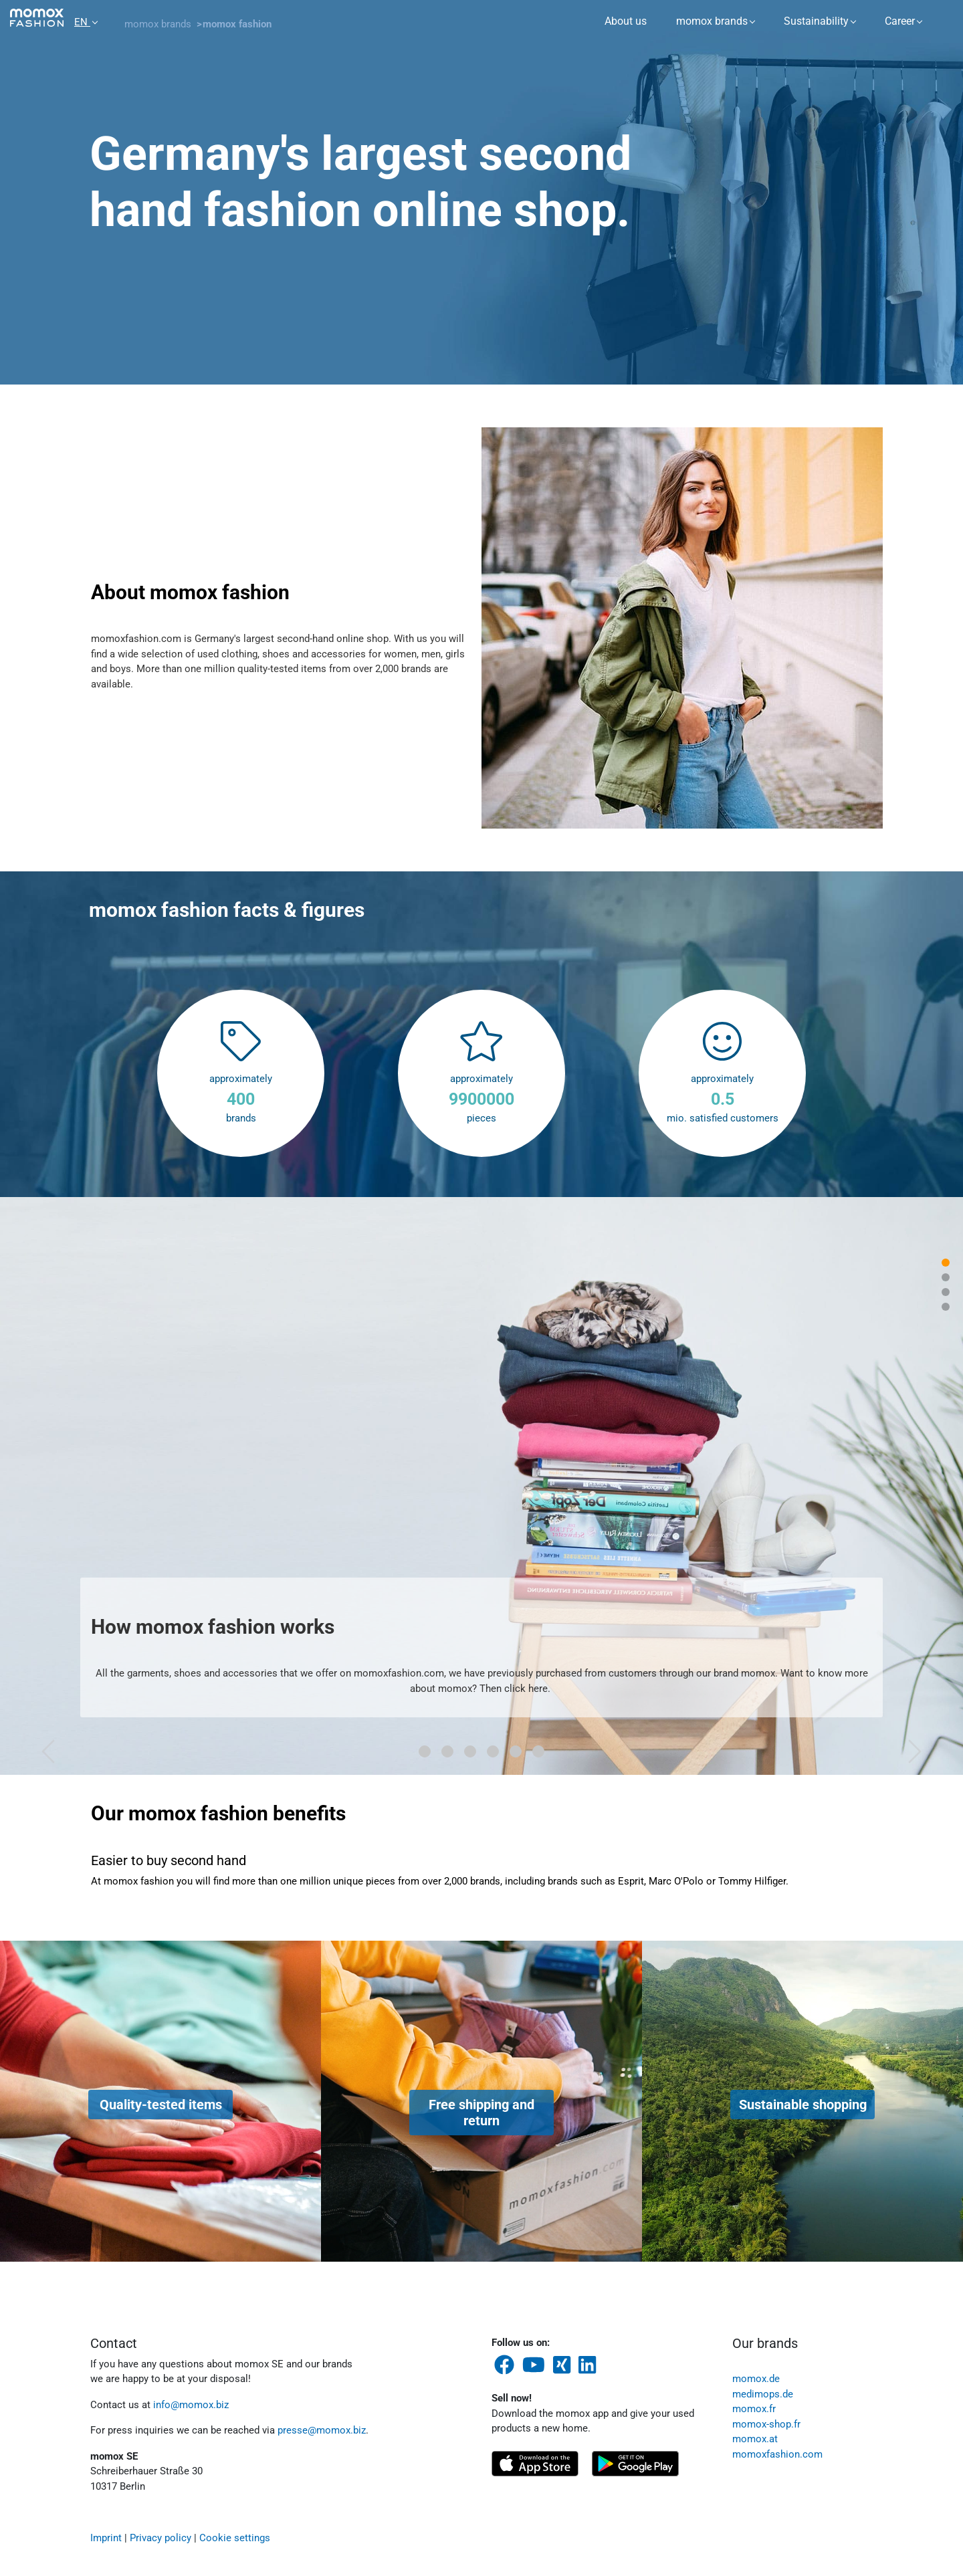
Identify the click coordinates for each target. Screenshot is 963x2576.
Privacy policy (160, 2538)
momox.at (755, 2439)
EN (82, 22)
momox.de (756, 2379)
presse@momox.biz (322, 2430)
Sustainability (816, 21)
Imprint (106, 2538)
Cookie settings (234, 2538)
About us (626, 21)
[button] (48, 1486)
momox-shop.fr (766, 2424)
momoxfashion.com (777, 2454)
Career (900, 21)
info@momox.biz (191, 2405)
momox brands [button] (712, 21)
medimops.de (762, 2394)
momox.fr (754, 2409)
